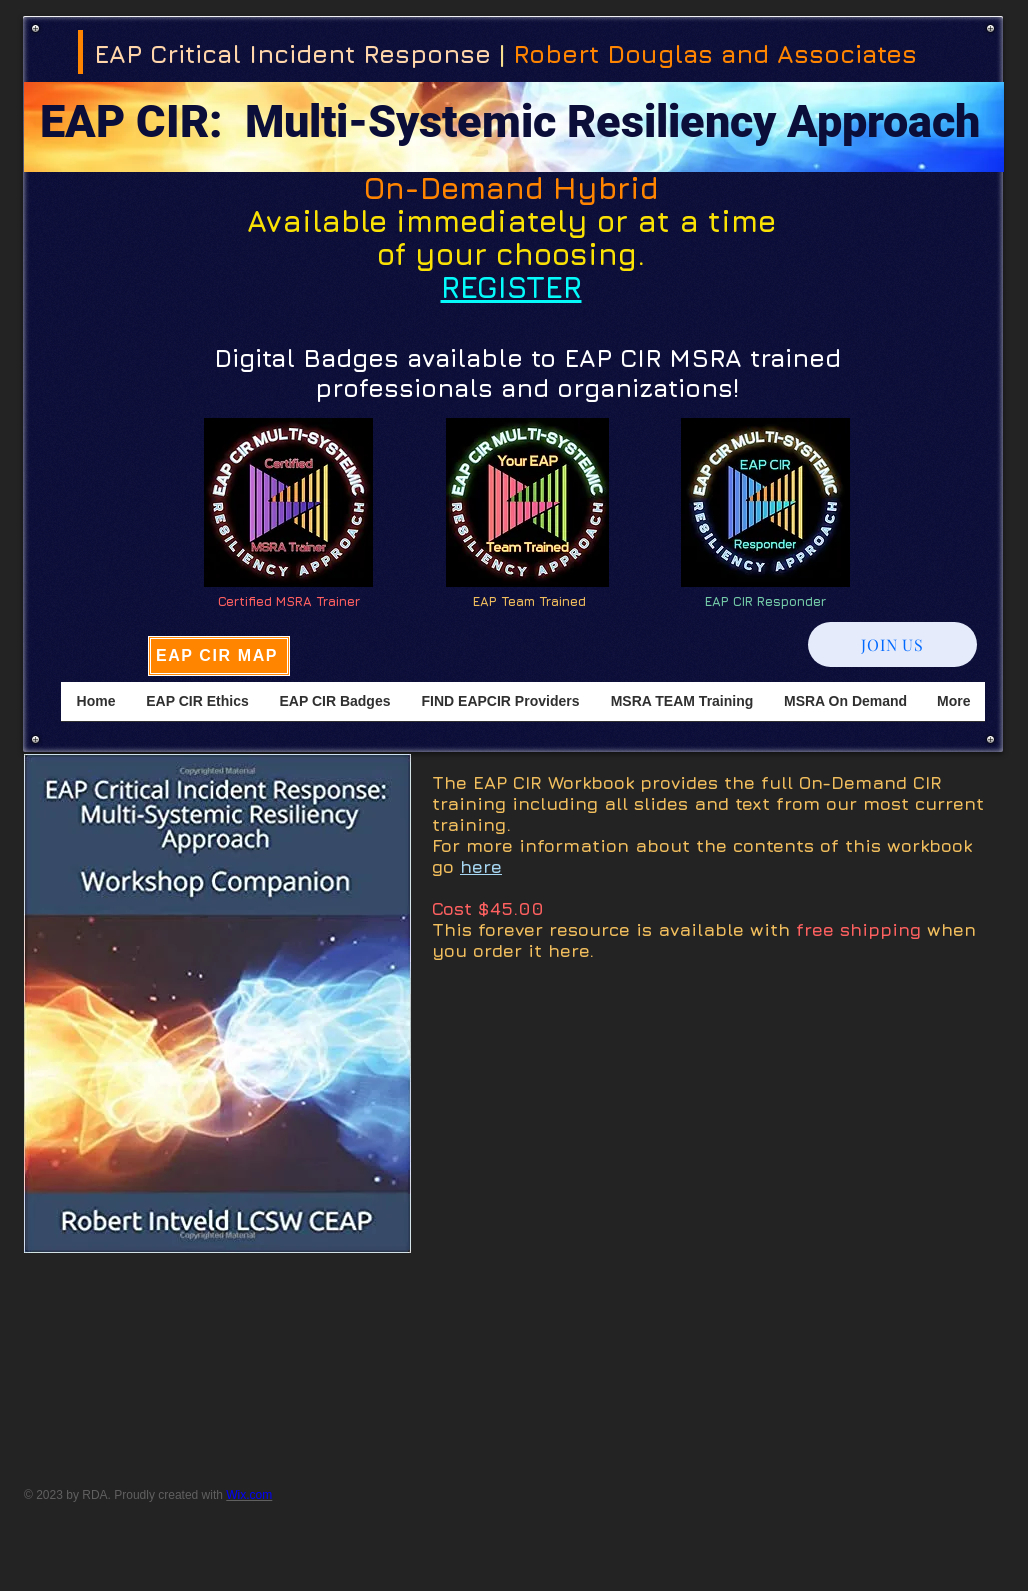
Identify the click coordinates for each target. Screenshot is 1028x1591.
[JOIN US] (892, 644)
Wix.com (249, 1495)
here (481, 866)
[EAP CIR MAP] (219, 656)
